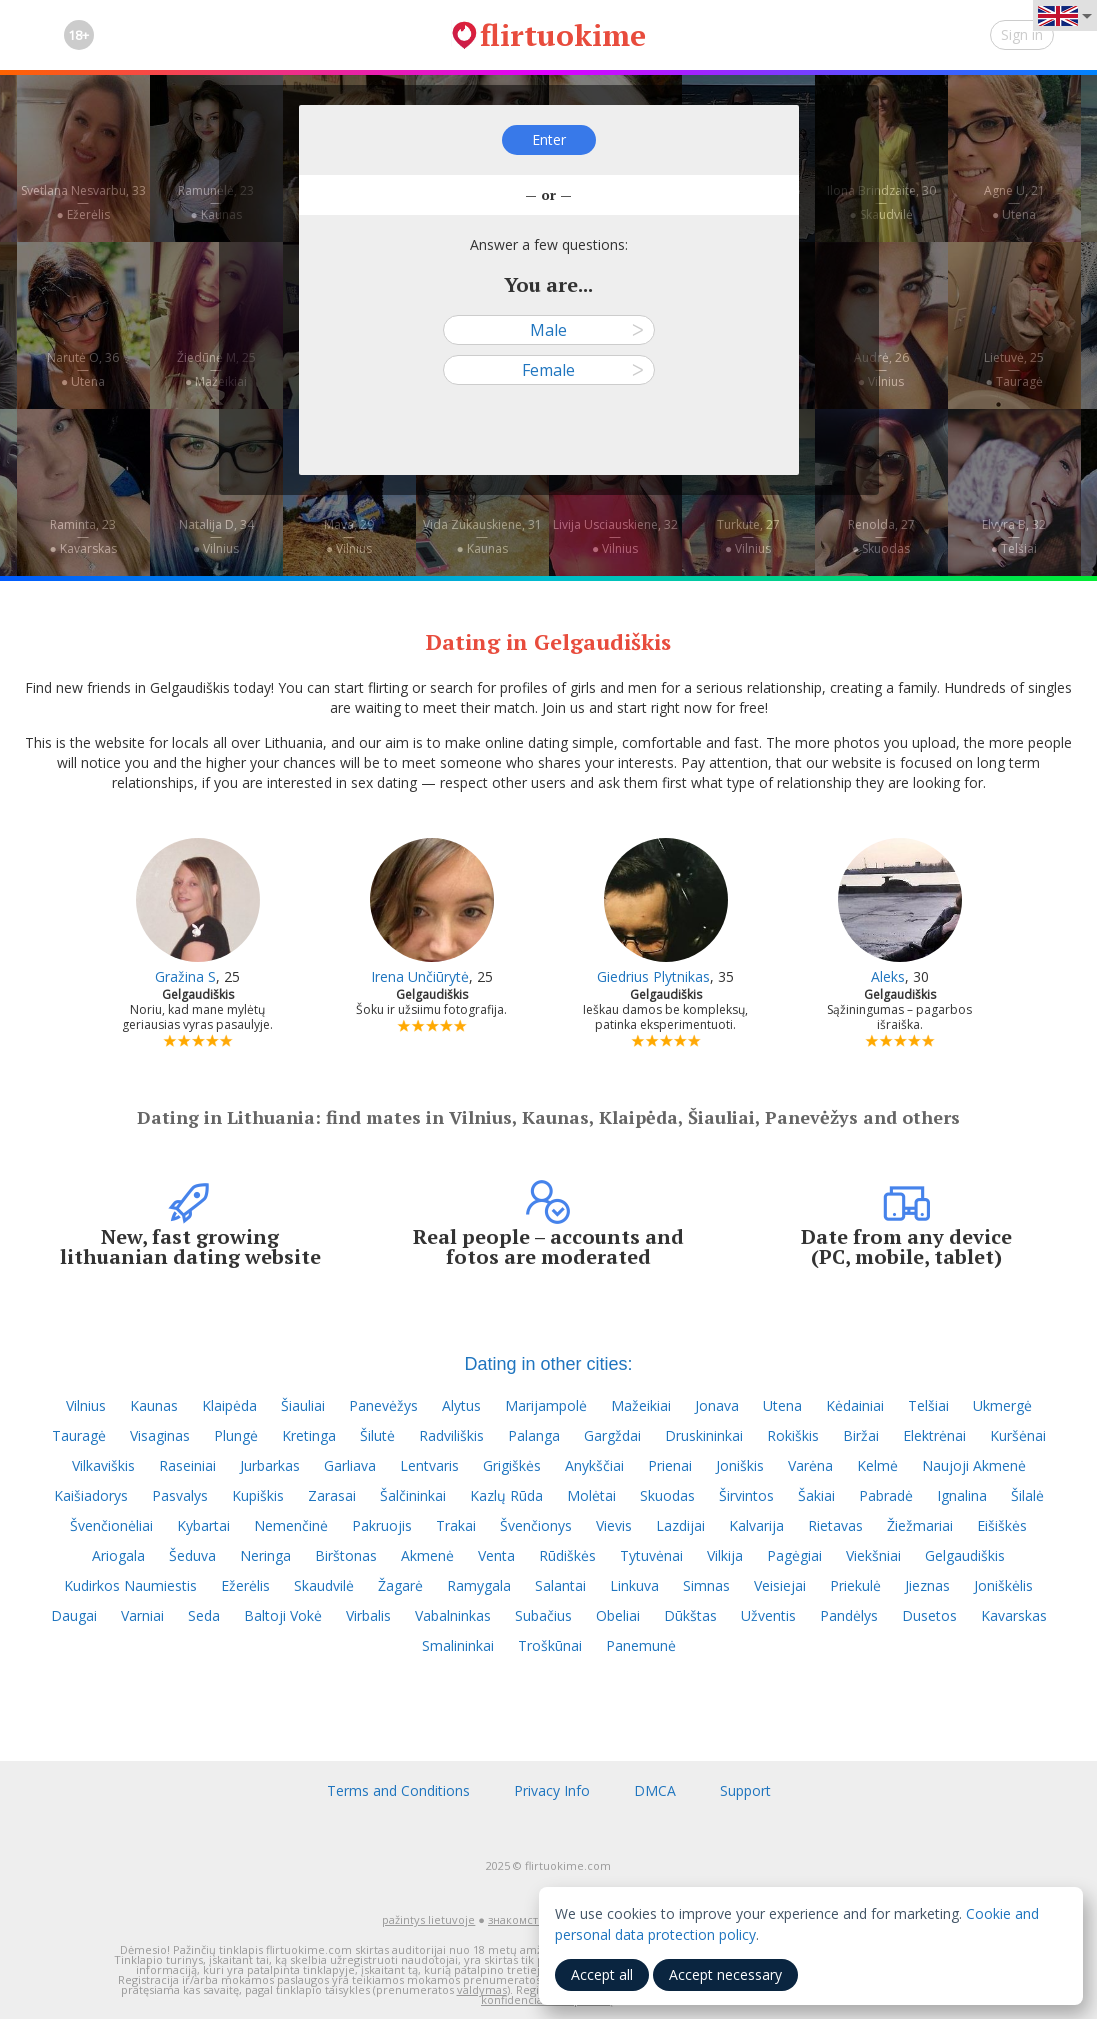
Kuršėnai (1018, 1435)
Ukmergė (1002, 1405)
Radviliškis (451, 1435)
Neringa (265, 1555)
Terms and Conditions (398, 1790)
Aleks (888, 976)
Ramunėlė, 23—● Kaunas (216, 202)
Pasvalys (180, 1495)
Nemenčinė (291, 1525)
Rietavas (835, 1525)
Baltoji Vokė (283, 1615)
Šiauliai (303, 1405)
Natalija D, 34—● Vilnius (216, 536)
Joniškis (740, 1465)
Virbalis (368, 1615)
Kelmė (877, 1465)
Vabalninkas (453, 1615)
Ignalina (962, 1495)
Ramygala (479, 1585)
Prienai (670, 1465)
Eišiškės (1002, 1525)
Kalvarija (756, 1525)
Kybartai (203, 1525)
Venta (496, 1555)
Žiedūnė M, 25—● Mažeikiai (216, 369)
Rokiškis (793, 1435)
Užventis (768, 1615)
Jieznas (927, 1585)
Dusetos (929, 1615)
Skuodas (667, 1495)
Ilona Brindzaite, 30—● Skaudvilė (881, 202)
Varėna (810, 1465)
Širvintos (746, 1495)
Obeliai (618, 1615)
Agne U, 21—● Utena (1014, 202)
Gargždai (612, 1435)
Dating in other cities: (548, 1364)
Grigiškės (512, 1465)
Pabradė (886, 1495)
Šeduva (192, 1555)
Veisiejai (780, 1585)
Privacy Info (552, 1790)
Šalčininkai (413, 1495)
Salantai (560, 1585)
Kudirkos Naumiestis (130, 1585)
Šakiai (816, 1495)
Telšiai (928, 1405)
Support (745, 1790)
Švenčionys (536, 1525)
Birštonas (346, 1555)
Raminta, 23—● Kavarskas (82, 536)
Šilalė (1027, 1495)
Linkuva (634, 1585)
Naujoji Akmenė (974, 1465)
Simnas (706, 1585)
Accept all (602, 1974)
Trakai (456, 1525)
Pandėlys (849, 1615)
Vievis (614, 1525)
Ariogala (118, 1555)
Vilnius (86, 1405)
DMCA (655, 1790)
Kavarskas (1014, 1615)
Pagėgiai (794, 1555)
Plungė (236, 1435)
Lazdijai (680, 1525)
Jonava (717, 1405)
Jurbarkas (270, 1465)
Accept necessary (725, 1974)
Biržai (861, 1435)
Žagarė (400, 1585)
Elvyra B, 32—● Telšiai (1014, 536)
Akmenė (427, 1555)
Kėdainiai (855, 1405)
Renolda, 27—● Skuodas (881, 536)
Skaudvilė (324, 1585)
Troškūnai (550, 1645)
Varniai (142, 1615)
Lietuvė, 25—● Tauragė (1014, 369)
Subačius (543, 1615)
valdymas (482, 1989)
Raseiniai (187, 1465)
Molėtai (591, 1495)
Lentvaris (429, 1465)
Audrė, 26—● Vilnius (881, 369)
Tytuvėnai (651, 1555)
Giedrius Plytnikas (653, 976)
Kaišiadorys (91, 1495)
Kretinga (309, 1435)
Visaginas (160, 1435)
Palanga (534, 1435)
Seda (204, 1615)
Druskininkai (704, 1435)
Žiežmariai (920, 1525)
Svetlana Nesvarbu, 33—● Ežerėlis (83, 202)
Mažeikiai (641, 1405)
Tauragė (79, 1435)
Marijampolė (546, 1405)
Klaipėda (229, 1405)
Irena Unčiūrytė (420, 976)
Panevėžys (383, 1405)
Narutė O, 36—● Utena (83, 369)
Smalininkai (458, 1645)
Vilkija (725, 1555)
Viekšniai (873, 1555)
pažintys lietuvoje (428, 1919)
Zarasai (332, 1495)
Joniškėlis (1003, 1585)
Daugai (74, 1615)
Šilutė (377, 1435)
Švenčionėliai (111, 1525)
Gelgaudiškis (965, 1555)
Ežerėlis (245, 1585)
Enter (549, 139)
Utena (782, 1405)
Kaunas (154, 1405)
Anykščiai (594, 1465)
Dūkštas (690, 1615)
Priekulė (855, 1585)
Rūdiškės (567, 1555)
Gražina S (185, 976)
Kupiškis (258, 1495)
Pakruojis (382, 1525)
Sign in (1022, 34)
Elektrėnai (934, 1435)
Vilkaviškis (103, 1465)
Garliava (350, 1465)
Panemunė (641, 1645)
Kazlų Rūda (506, 1495)
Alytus (461, 1405)
